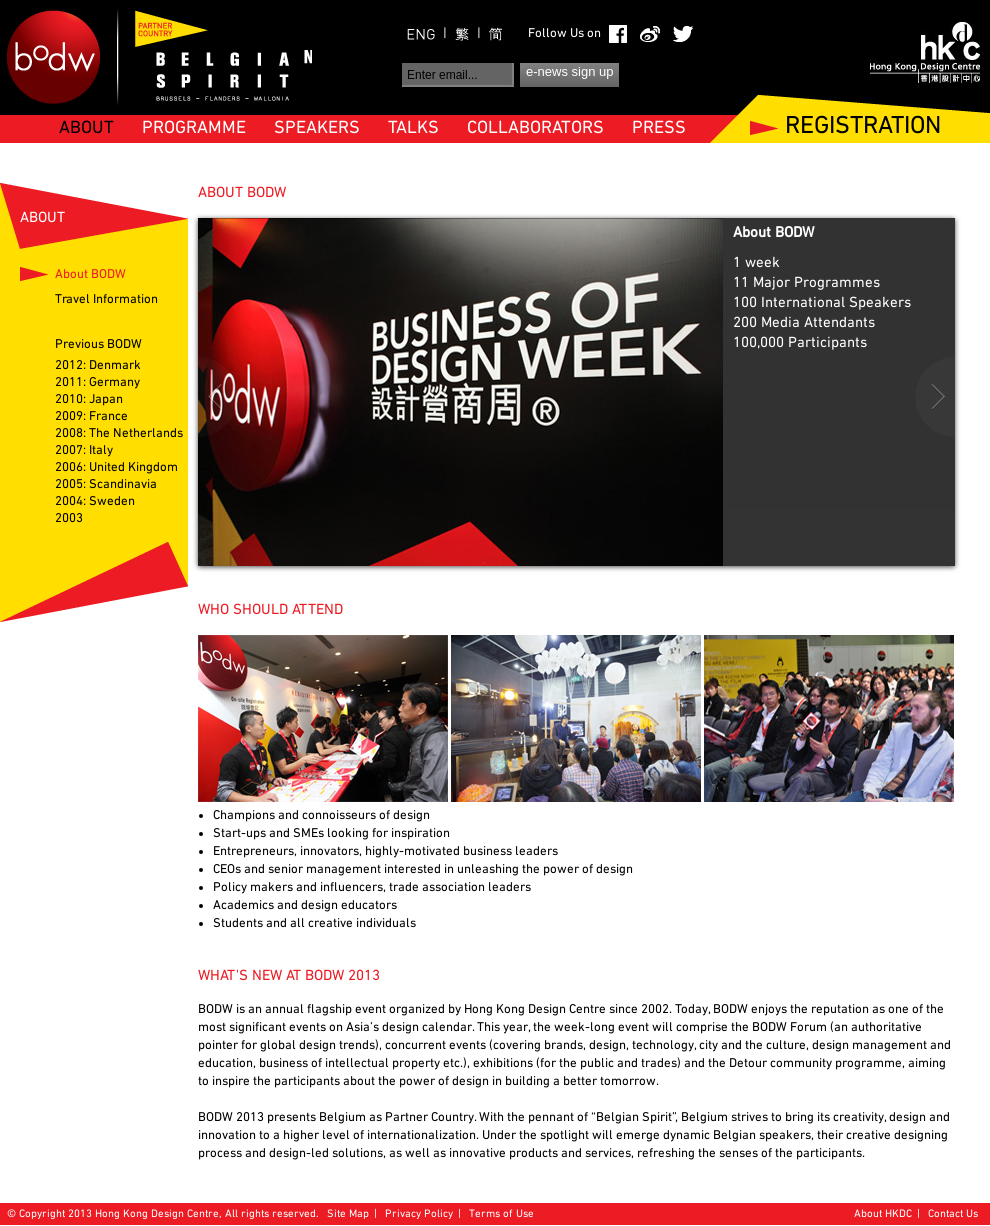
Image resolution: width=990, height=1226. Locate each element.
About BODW (90, 275)
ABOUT (86, 128)
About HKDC (883, 1214)
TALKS (413, 128)
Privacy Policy (419, 1214)
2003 (69, 519)
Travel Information (106, 300)
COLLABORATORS (535, 128)
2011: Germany (97, 383)
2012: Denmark (98, 366)
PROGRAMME (194, 128)
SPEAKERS (317, 128)
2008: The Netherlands (119, 434)
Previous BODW (98, 345)
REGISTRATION (863, 127)
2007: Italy (84, 451)
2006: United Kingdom (116, 468)
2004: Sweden (95, 502)
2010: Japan (89, 400)
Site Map (348, 1214)
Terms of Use (501, 1214)
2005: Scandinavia (106, 485)
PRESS (659, 128)
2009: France (91, 417)
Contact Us (953, 1214)
